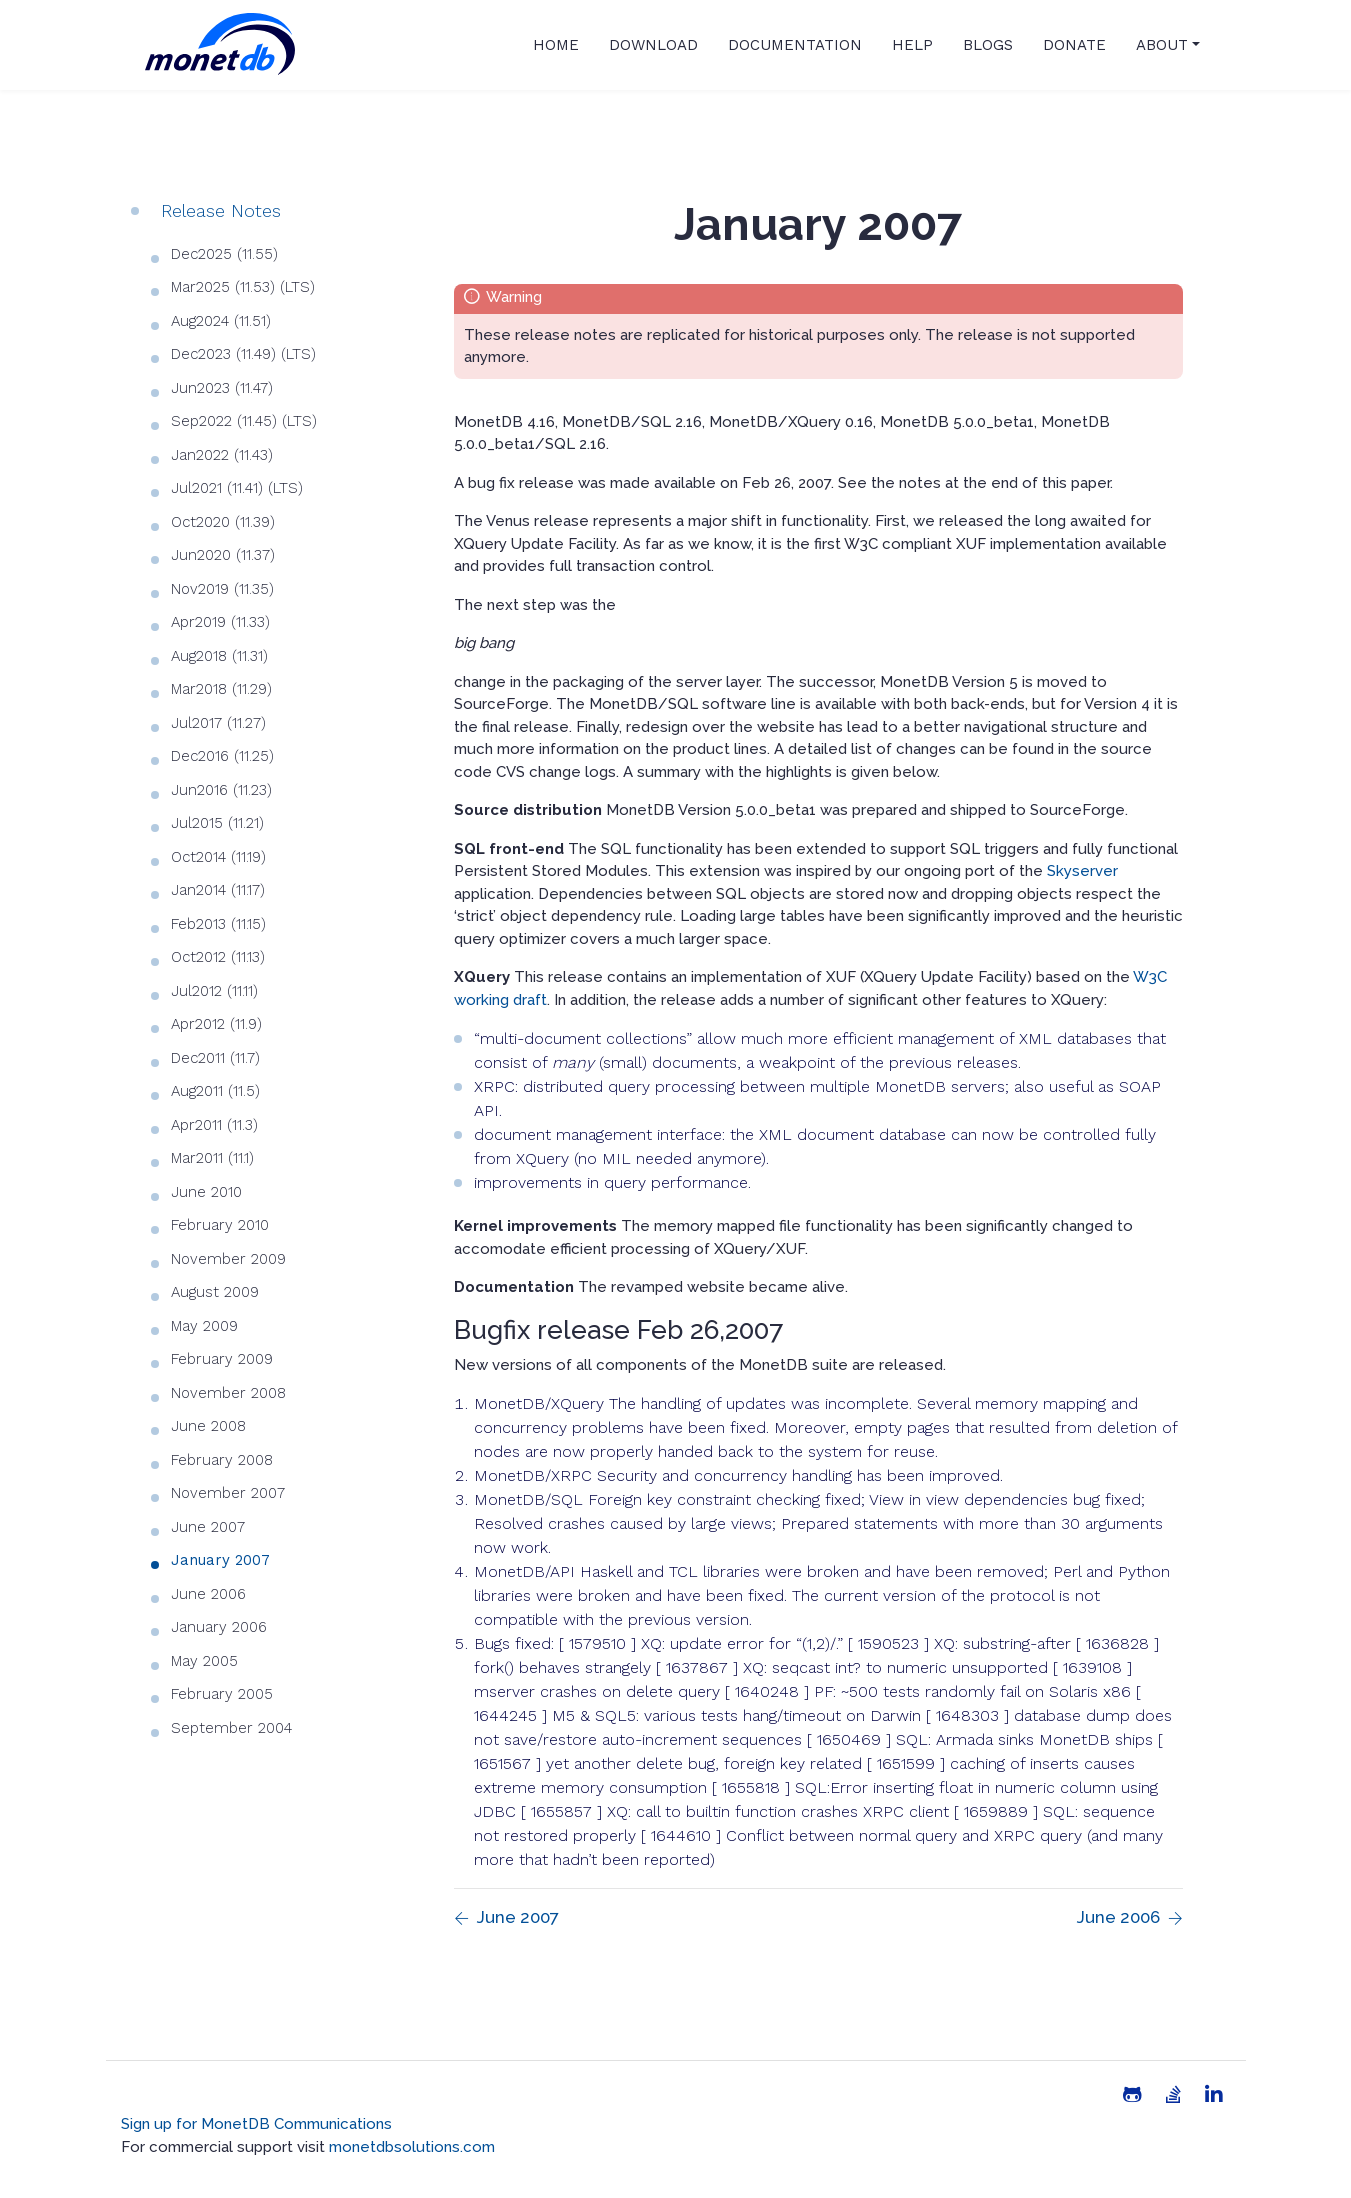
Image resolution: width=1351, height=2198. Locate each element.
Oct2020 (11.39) (223, 522)
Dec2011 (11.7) (215, 1058)
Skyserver (1082, 871)
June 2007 (208, 1527)
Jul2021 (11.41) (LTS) (237, 488)
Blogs (988, 45)
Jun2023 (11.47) (222, 388)
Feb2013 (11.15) (218, 924)
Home (556, 45)
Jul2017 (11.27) (218, 723)
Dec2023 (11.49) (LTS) (243, 354)
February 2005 (222, 1694)
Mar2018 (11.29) (221, 689)
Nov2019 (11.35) (222, 589)
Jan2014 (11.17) (218, 890)
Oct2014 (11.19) (218, 857)
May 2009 (204, 1326)
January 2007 (220, 1560)
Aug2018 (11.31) (219, 656)
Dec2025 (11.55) (224, 254)
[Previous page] (506, 1918)
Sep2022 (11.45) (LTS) (244, 421)
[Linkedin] (1214, 2095)
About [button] (1162, 45)
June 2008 (208, 1426)
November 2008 (228, 1393)
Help (912, 45)
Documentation (795, 45)
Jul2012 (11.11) (214, 991)
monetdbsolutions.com (412, 2147)
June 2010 (206, 1192)
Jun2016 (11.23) (221, 790)
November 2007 (228, 1493)
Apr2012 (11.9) (216, 1024)
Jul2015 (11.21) (217, 823)
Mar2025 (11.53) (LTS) (243, 287)
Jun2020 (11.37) (223, 555)
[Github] (1132, 2095)
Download (653, 45)
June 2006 (208, 1594)
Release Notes (221, 210)
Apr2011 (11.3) (214, 1125)
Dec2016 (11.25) (222, 756)
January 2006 (219, 1627)
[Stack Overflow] (1173, 2095)
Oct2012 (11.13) (218, 957)
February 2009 (222, 1359)
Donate (1074, 45)
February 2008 (222, 1460)
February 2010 (220, 1225)
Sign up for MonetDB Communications (256, 2124)
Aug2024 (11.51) (221, 321)
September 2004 (231, 1728)
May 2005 (204, 1661)
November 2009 (228, 1259)
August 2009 (215, 1292)
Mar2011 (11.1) (212, 1158)
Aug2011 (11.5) (215, 1091)
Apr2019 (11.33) (220, 622)
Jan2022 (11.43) (222, 455)
